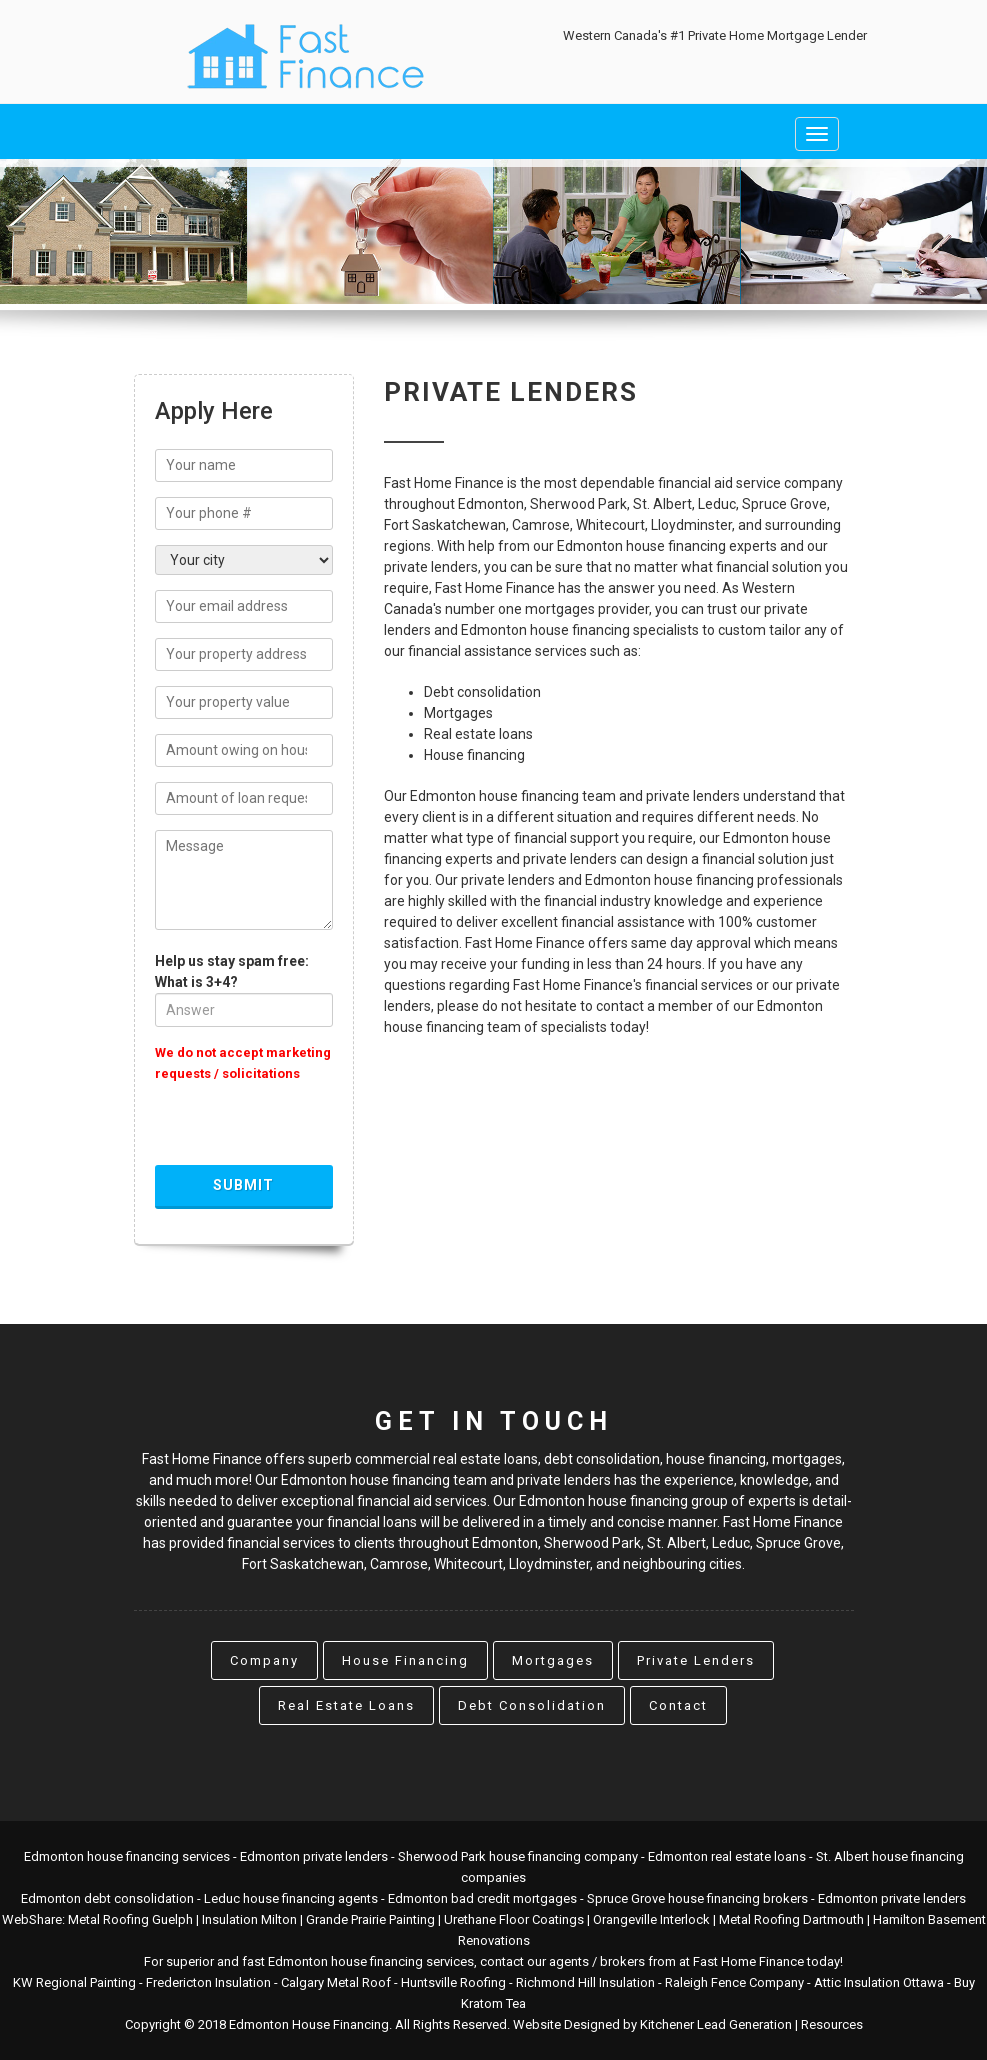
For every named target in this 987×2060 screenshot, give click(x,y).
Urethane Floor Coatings (514, 1919)
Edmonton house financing (101, 1856)
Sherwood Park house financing (489, 1856)
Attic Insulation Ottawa (879, 1982)
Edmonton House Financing (309, 2024)
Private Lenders (696, 1660)
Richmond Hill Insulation (585, 1982)
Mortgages (553, 1660)
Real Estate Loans (346, 1705)
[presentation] (307, 1126)
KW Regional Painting (74, 1982)
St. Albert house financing (890, 1856)
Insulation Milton (249, 1919)
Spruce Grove (798, 1543)
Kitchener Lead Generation (716, 2024)
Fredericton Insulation (208, 1982)
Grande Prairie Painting (370, 1919)
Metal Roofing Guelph (130, 1919)
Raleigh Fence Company (734, 1982)
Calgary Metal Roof (336, 1982)
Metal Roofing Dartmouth (791, 1919)
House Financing (405, 1660)
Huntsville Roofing (453, 1982)
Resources (832, 2024)
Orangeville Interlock (651, 1919)
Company (264, 1660)
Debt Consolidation (532, 1705)
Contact (678, 1705)
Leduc (731, 1543)
